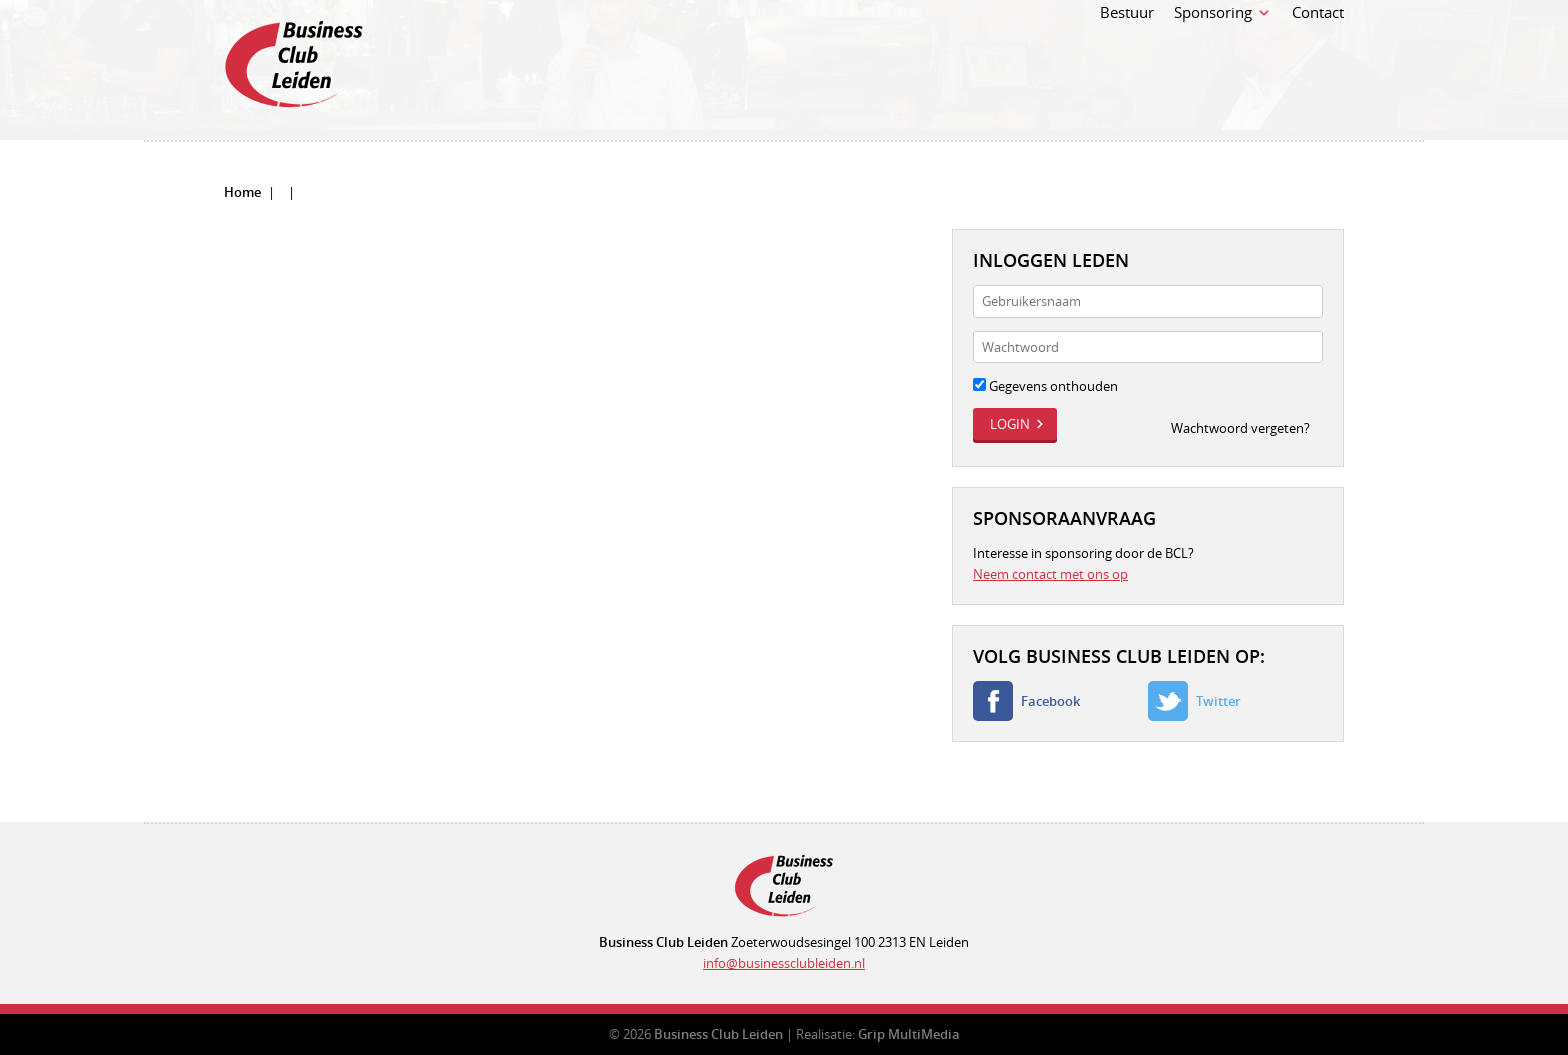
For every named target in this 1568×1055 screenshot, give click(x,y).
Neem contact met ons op (1050, 574)
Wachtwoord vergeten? (1240, 428)
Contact (1318, 58)
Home (242, 192)
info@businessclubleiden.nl (784, 963)
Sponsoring (1213, 58)
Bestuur (1127, 58)
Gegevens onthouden (1045, 386)
